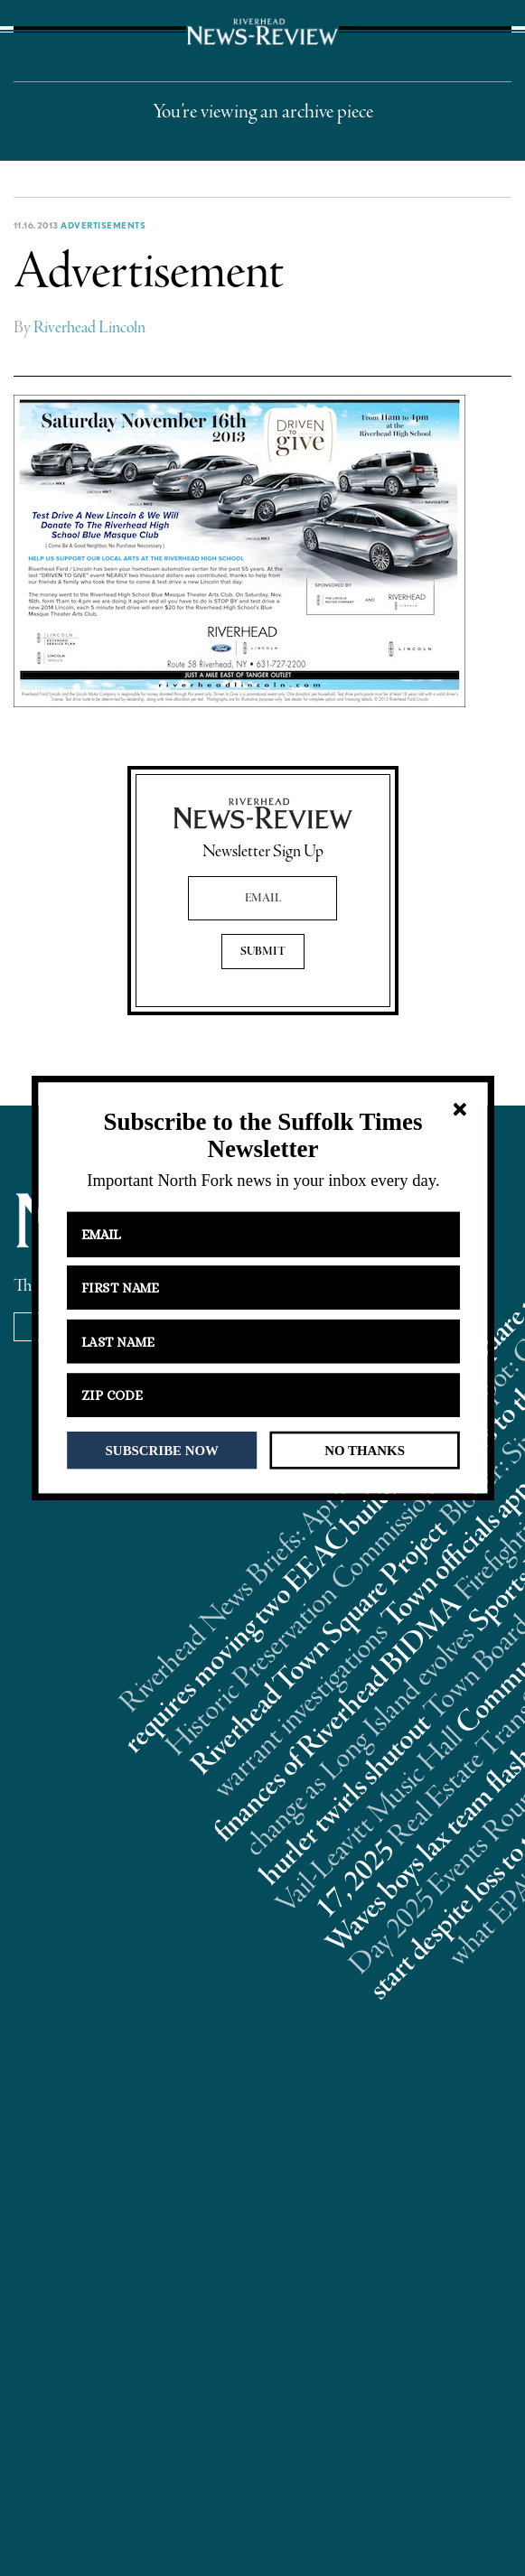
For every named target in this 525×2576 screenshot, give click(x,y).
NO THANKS (364, 1449)
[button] (262, 1135)
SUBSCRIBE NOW (161, 1449)
